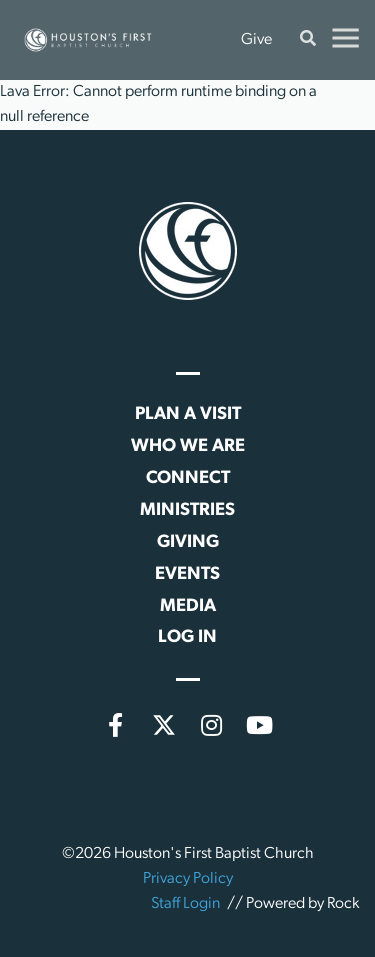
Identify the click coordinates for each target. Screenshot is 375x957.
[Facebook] (116, 725)
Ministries (187, 510)
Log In (187, 637)
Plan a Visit (188, 414)
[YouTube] (260, 725)
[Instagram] (212, 725)
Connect (188, 478)
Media (188, 606)
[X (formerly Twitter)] (164, 725)
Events (187, 574)
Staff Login (185, 904)
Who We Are (188, 446)
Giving (188, 542)
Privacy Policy (188, 879)
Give (256, 40)
